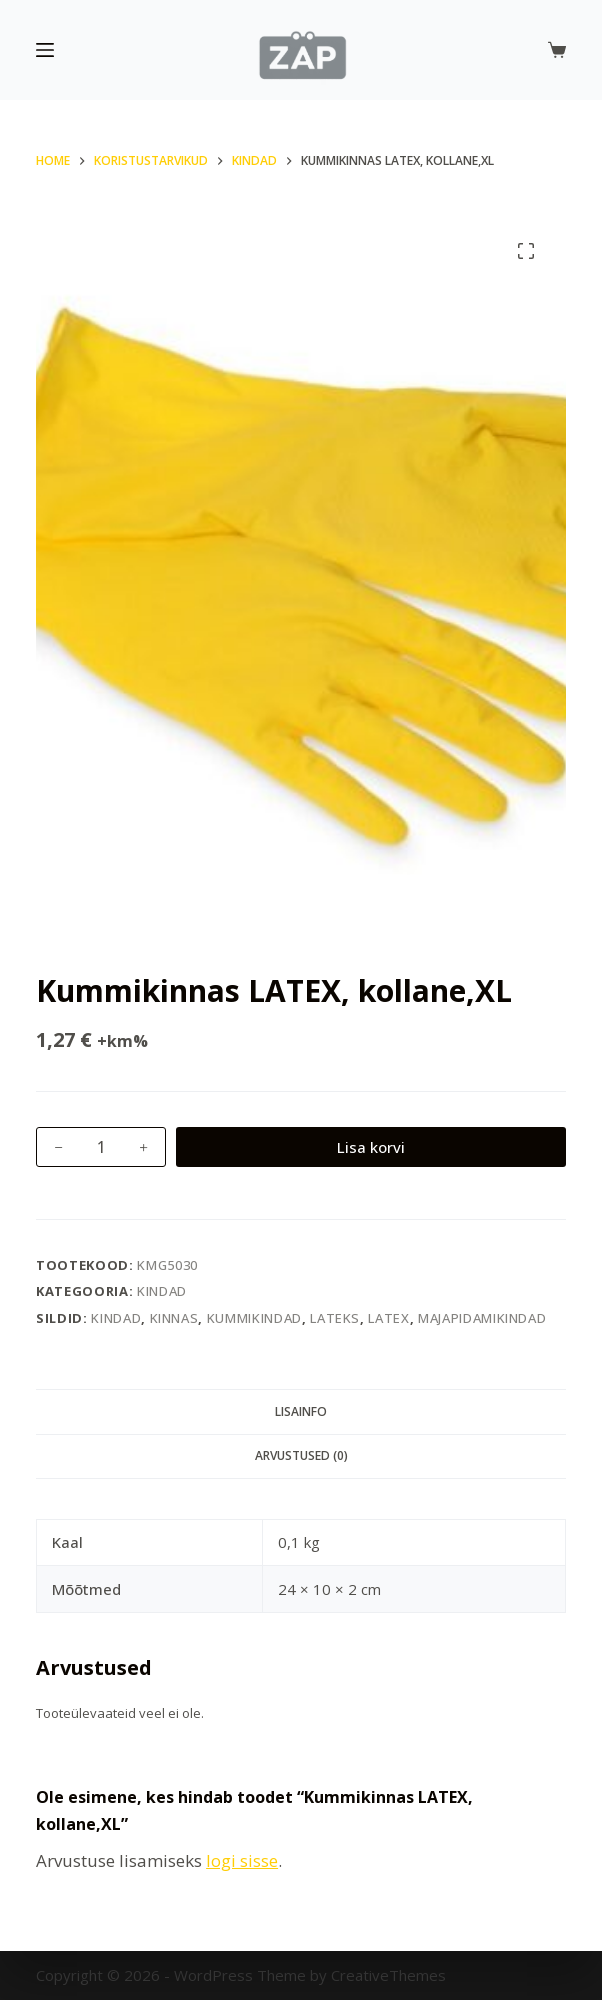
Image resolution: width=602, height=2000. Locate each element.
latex (388, 1318)
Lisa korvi (371, 1147)
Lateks (335, 1318)
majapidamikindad (482, 1318)
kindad (116, 1318)
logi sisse (242, 1860)
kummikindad (254, 1318)
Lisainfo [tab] (301, 1411)
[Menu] (45, 50)
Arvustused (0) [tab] (301, 1455)
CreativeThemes (388, 1975)
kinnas (174, 1318)
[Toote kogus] (101, 1147)
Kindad (162, 1291)
